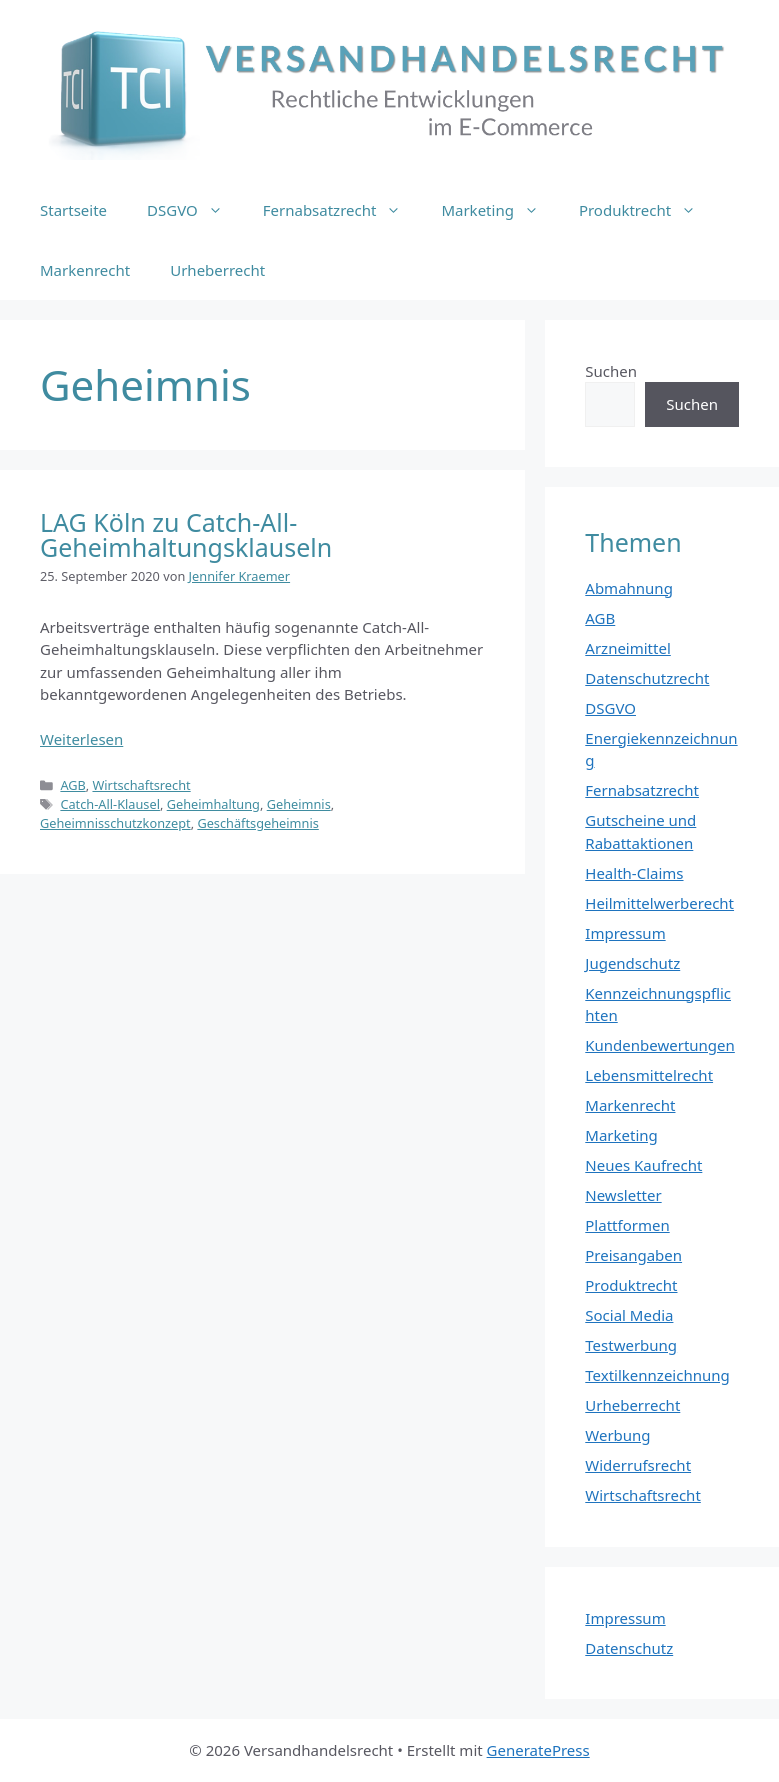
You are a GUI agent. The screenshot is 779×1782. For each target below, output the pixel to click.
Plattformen (627, 1225)
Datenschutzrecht (647, 678)
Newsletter (623, 1195)
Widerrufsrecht (638, 1465)
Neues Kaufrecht (643, 1165)
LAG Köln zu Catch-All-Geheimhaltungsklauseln (186, 534)
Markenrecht (85, 270)
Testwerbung (631, 1345)
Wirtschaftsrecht (141, 785)
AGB (72, 785)
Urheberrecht (217, 270)
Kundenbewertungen (660, 1045)
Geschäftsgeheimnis (257, 823)
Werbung (617, 1435)
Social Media (629, 1315)
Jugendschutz (632, 963)
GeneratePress (538, 1750)
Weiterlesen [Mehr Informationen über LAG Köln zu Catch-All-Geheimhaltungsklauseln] (81, 739)
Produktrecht (647, 210)
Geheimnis (299, 804)
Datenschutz (629, 1648)
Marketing (499, 210)
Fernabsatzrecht (342, 210)
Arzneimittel (628, 648)
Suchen (611, 371)
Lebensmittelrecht (649, 1075)
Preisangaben (633, 1255)
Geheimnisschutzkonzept (115, 823)
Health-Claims (634, 873)
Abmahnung (629, 588)
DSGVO (195, 210)
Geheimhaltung (213, 804)
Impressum (625, 933)
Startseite (73, 210)
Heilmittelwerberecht (659, 903)
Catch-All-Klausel (110, 804)
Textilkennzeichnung (657, 1375)
